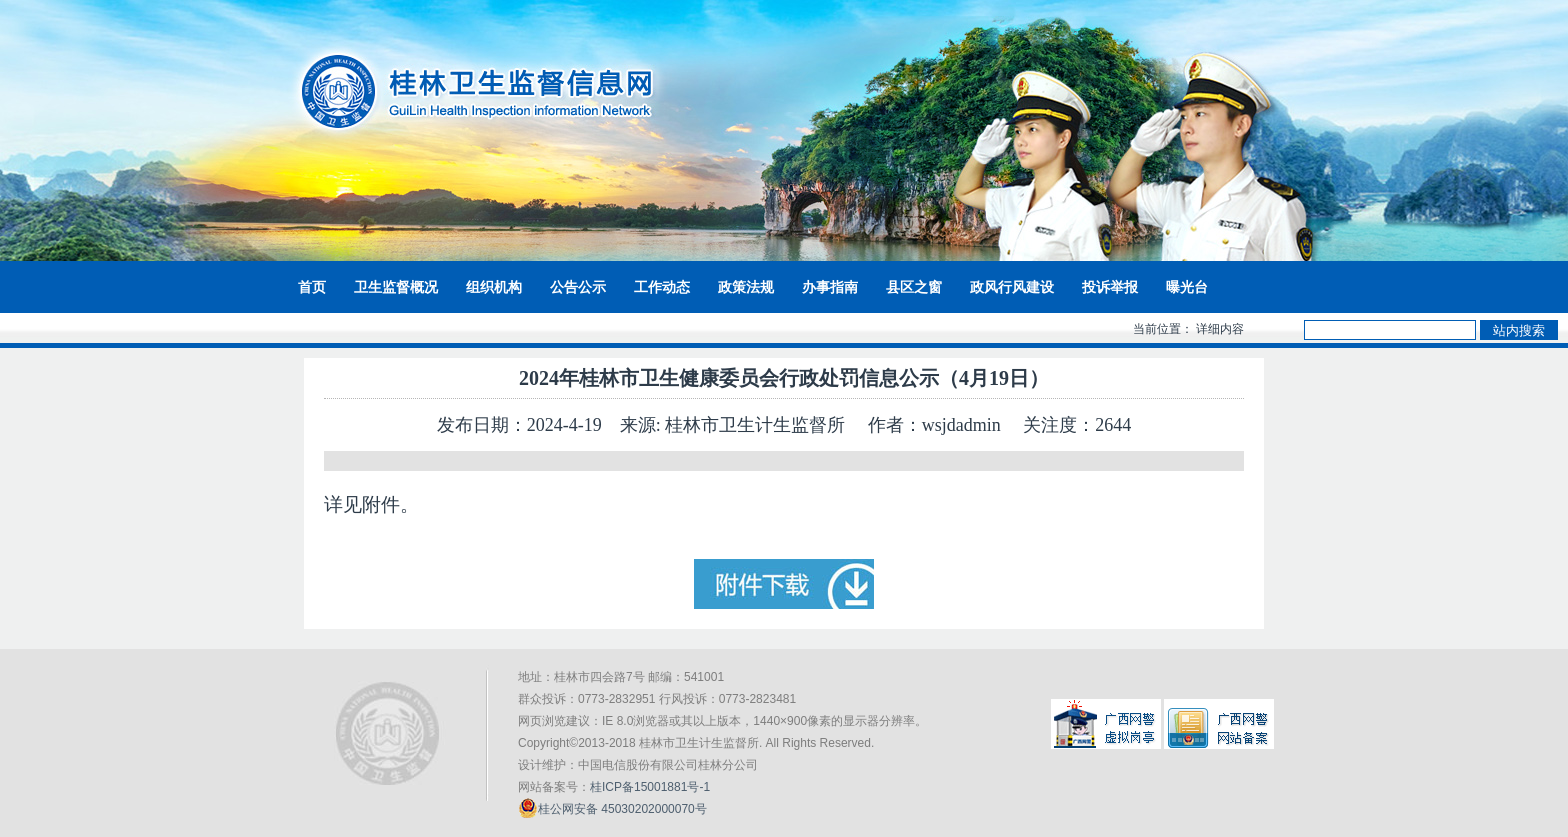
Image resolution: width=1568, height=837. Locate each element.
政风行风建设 (1012, 287)
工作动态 (662, 287)
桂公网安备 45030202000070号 (612, 808)
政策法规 (746, 287)
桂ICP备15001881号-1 (650, 787)
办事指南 (830, 287)
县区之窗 (914, 287)
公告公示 (578, 287)
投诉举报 (1110, 287)
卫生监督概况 (396, 287)
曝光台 (1187, 287)
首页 (312, 287)
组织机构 (494, 287)
